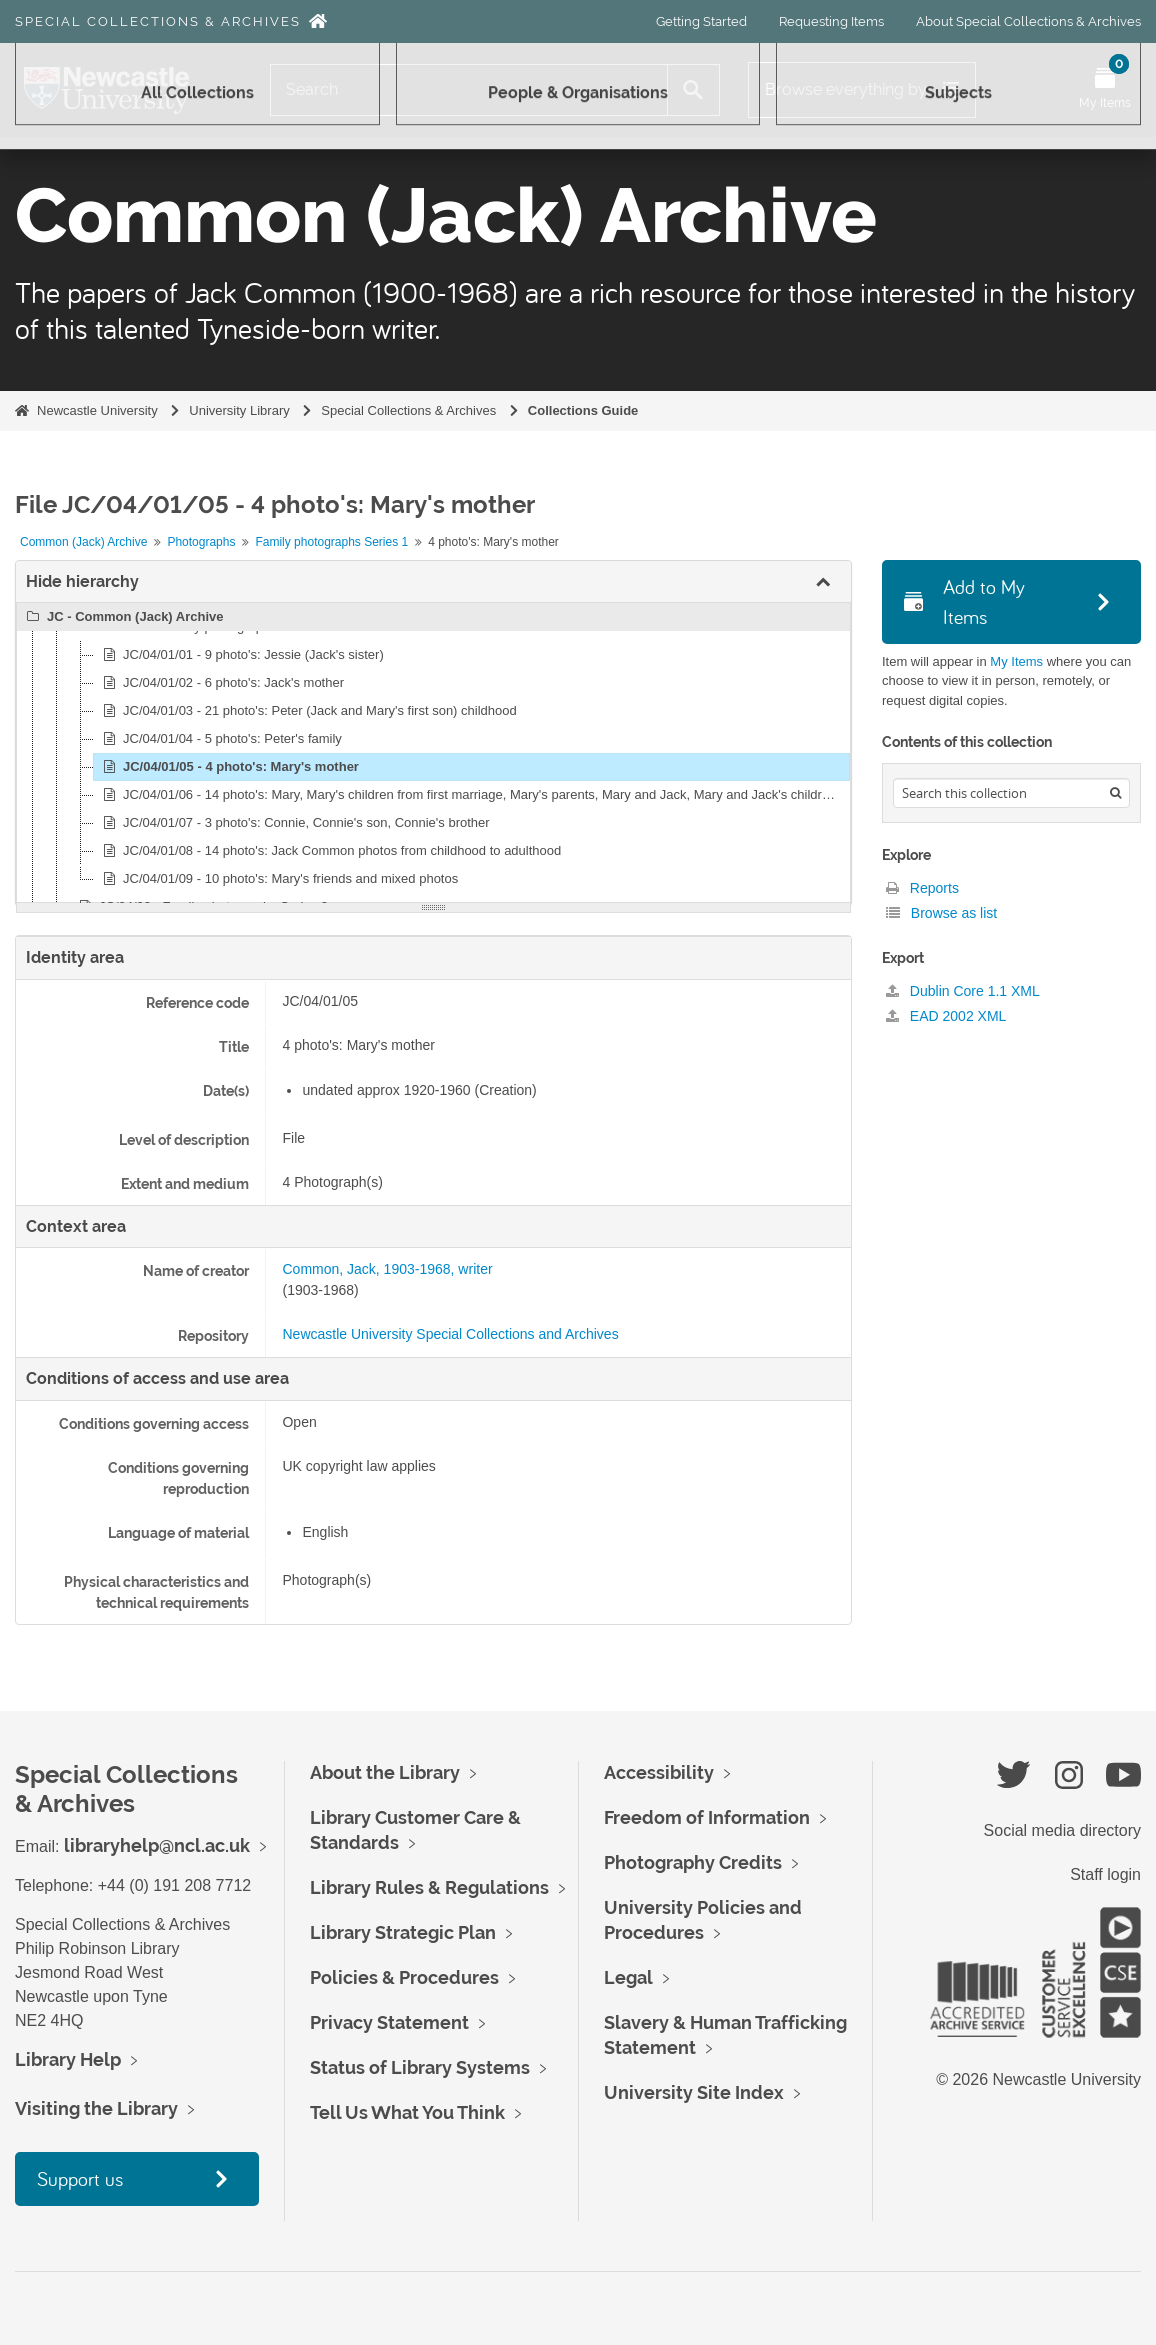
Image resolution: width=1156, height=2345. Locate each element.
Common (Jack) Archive (83, 542)
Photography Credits (693, 1862)
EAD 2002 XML (946, 1016)
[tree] (433, 753)
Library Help (68, 2059)
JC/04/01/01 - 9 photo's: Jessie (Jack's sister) (240, 655)
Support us (80, 2178)
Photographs (201, 542)
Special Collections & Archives (158, 21)
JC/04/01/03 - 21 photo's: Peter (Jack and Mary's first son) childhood (307, 711)
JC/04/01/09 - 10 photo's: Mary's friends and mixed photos (277, 879)
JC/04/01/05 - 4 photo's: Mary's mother (228, 767)
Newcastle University (97, 410)
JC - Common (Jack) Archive (122, 617)
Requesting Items (831, 21)
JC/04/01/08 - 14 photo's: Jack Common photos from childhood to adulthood (329, 851)
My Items (1016, 661)
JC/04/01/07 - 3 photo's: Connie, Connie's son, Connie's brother (293, 823)
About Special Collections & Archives (1028, 21)
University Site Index (694, 2092)
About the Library (385, 1772)
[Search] (469, 90)
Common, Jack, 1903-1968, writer (387, 1269)
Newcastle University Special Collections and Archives (450, 1334)
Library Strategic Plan (403, 1932)
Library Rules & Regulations (429, 1887)
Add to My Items (964, 601)
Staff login (1105, 1874)
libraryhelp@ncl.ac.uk (157, 1845)
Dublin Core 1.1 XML (963, 991)
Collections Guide (583, 410)
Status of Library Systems (420, 2067)
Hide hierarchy (82, 581)
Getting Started (701, 21)
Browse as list (941, 913)
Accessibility (659, 1772)
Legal (628, 1977)
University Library (239, 410)
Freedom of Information (707, 1817)
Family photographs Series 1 (331, 542)
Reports (922, 888)
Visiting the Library (96, 2108)
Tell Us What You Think (407, 2112)
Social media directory (1062, 1830)
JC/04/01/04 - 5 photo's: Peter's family (219, 739)
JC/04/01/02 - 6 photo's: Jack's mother (220, 683)
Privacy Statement (389, 2022)
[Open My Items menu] (1105, 90)
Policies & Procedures (404, 1977)
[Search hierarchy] (1011, 793)
